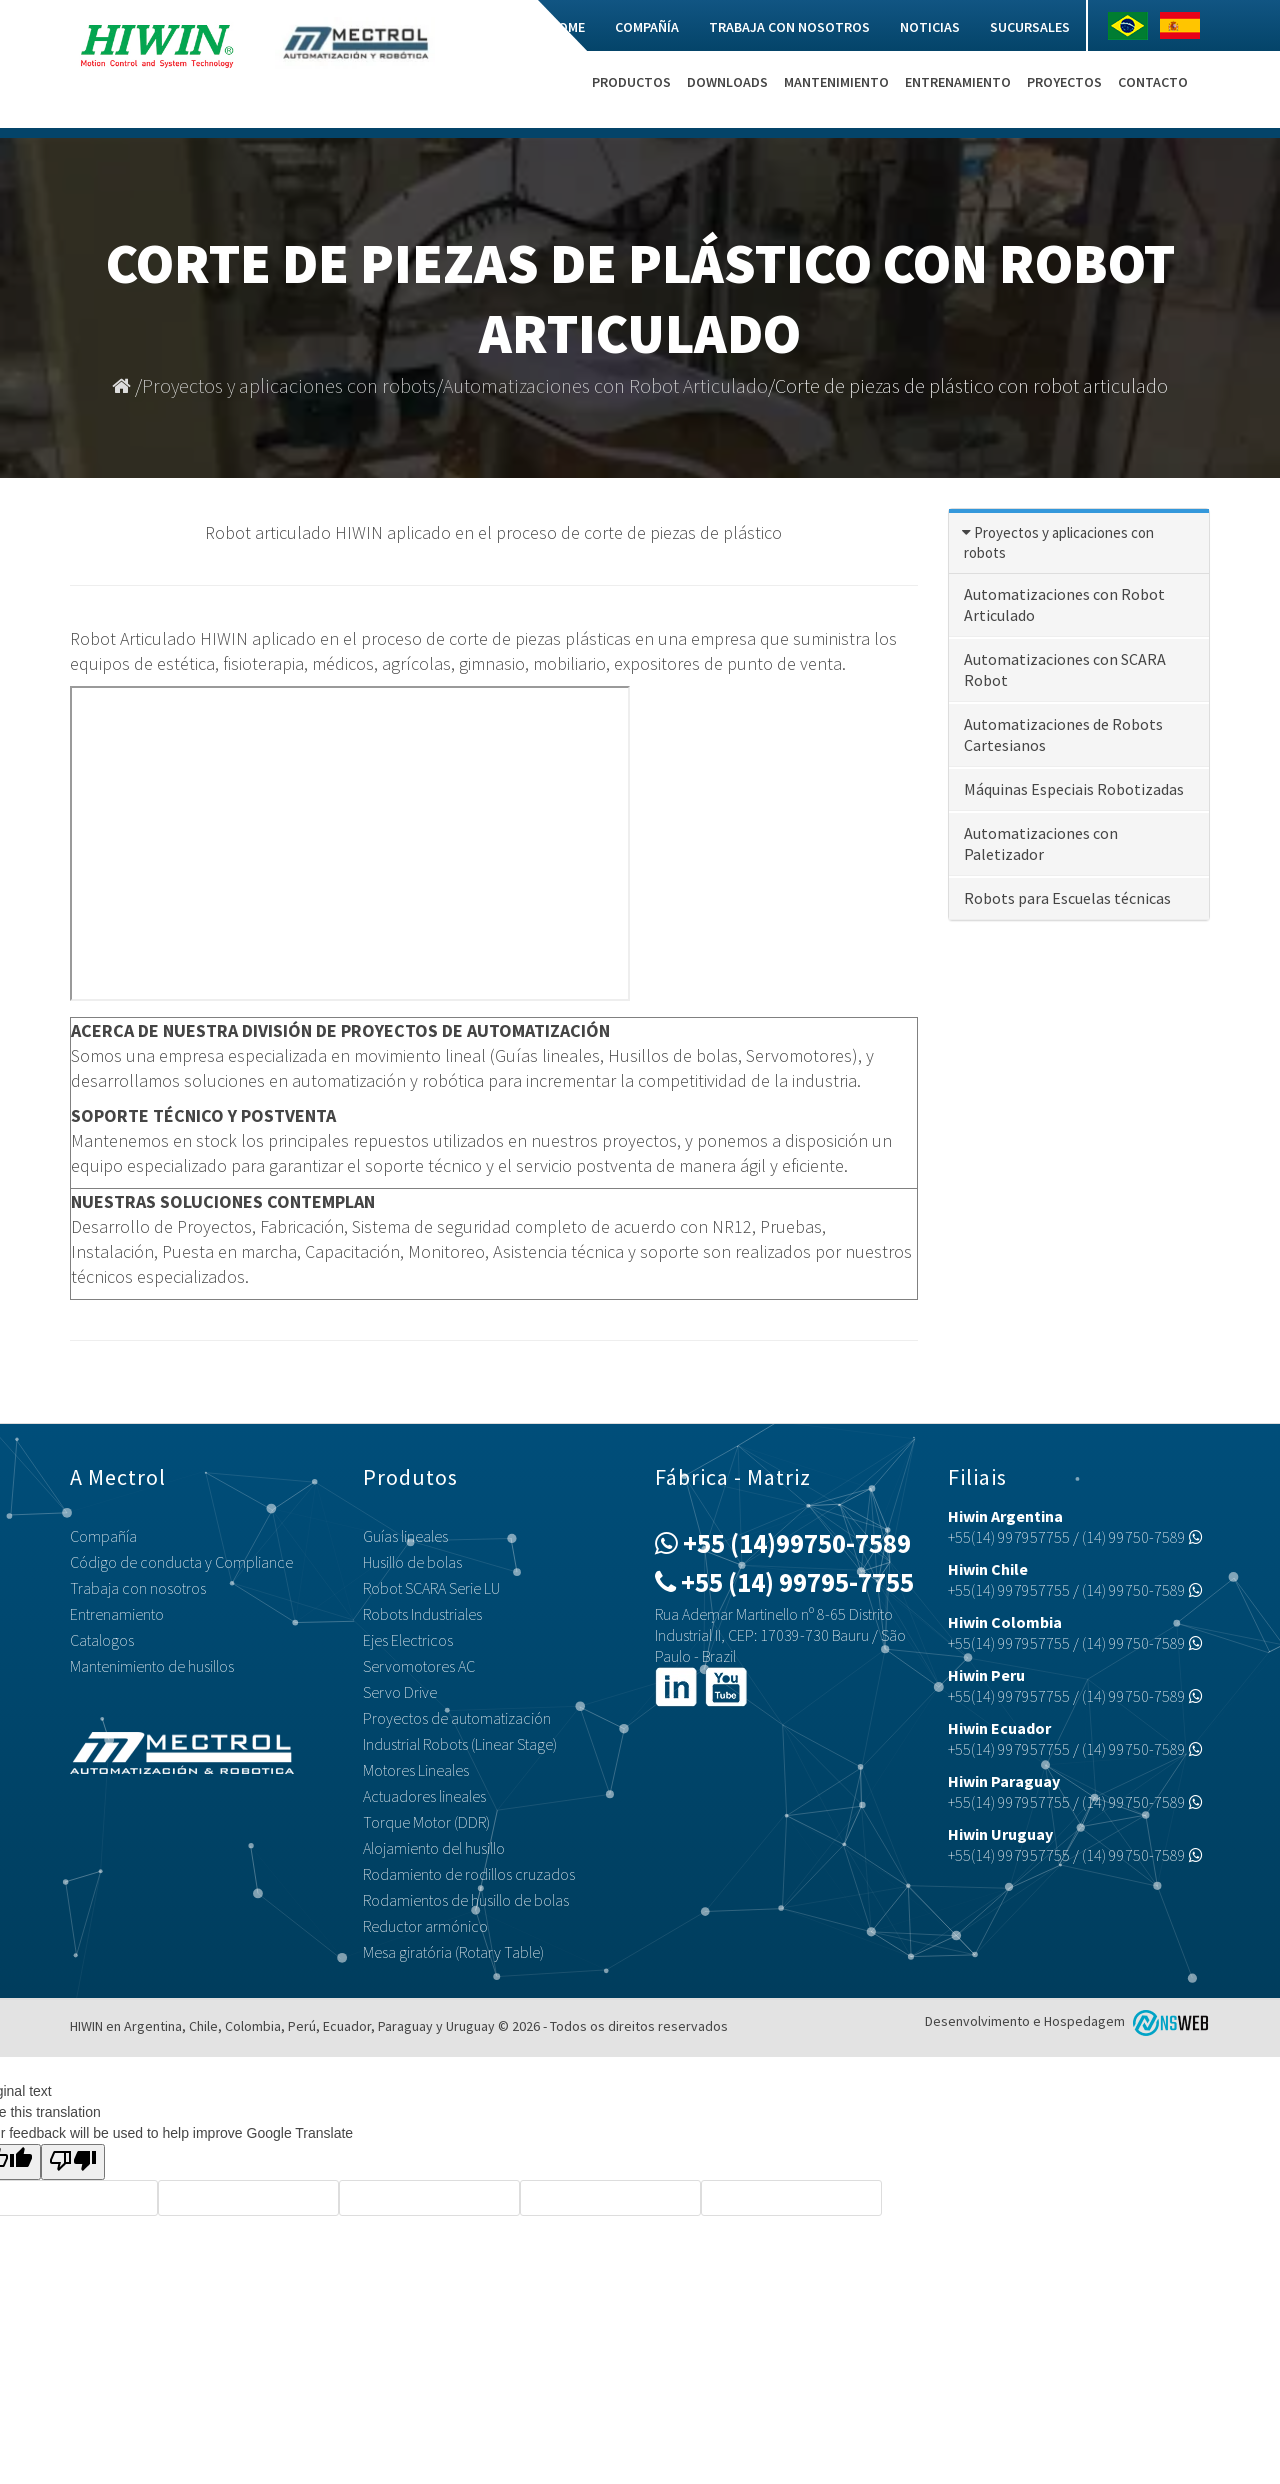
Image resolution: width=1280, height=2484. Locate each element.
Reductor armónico (425, 1926)
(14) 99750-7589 (1142, 1537)
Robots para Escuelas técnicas (1067, 898)
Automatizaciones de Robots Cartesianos (1063, 734)
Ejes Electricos (408, 1640)
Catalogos (102, 1640)
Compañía (647, 27)
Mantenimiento (836, 82)
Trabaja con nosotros (789, 27)
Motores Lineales (416, 1770)
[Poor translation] (73, 2162)
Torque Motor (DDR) (426, 1822)
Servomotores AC (419, 1666)
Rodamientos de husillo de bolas (466, 1900)
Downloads (727, 82)
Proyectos (1064, 82)
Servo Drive (400, 1692)
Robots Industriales (422, 1614)
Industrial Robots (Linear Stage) (460, 1744)
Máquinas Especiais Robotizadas (1074, 789)
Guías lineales (405, 1536)
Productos (631, 82)
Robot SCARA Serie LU (431, 1588)
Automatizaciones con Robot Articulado (605, 385)
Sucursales (1030, 27)
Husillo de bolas (412, 1562)
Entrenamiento (958, 82)
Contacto (1153, 82)
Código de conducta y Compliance (181, 1562)
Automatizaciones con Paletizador (1041, 843)
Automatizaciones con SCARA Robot (1065, 669)
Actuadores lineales (424, 1796)
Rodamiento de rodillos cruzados (469, 1874)
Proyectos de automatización (457, 1718)
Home (567, 27)
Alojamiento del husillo (434, 1848)
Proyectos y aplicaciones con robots (289, 385)
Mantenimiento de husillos (152, 1666)
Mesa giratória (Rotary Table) (453, 1952)
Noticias (930, 27)
